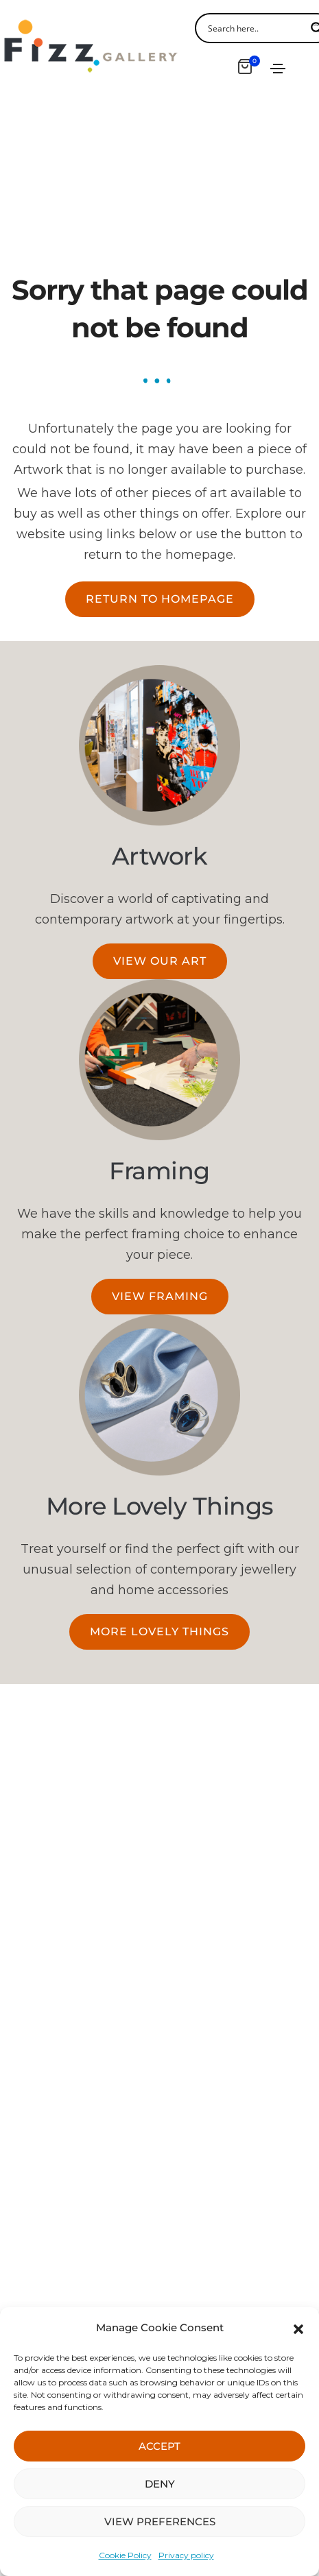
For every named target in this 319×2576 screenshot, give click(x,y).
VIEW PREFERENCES (159, 2521)
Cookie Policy (125, 2555)
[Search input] (254, 28)
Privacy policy (186, 2555)
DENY (160, 2483)
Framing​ (159, 1170)
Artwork (160, 856)
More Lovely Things (160, 1506)
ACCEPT (159, 2446)
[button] (298, 2328)
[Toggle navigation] (277, 68)
